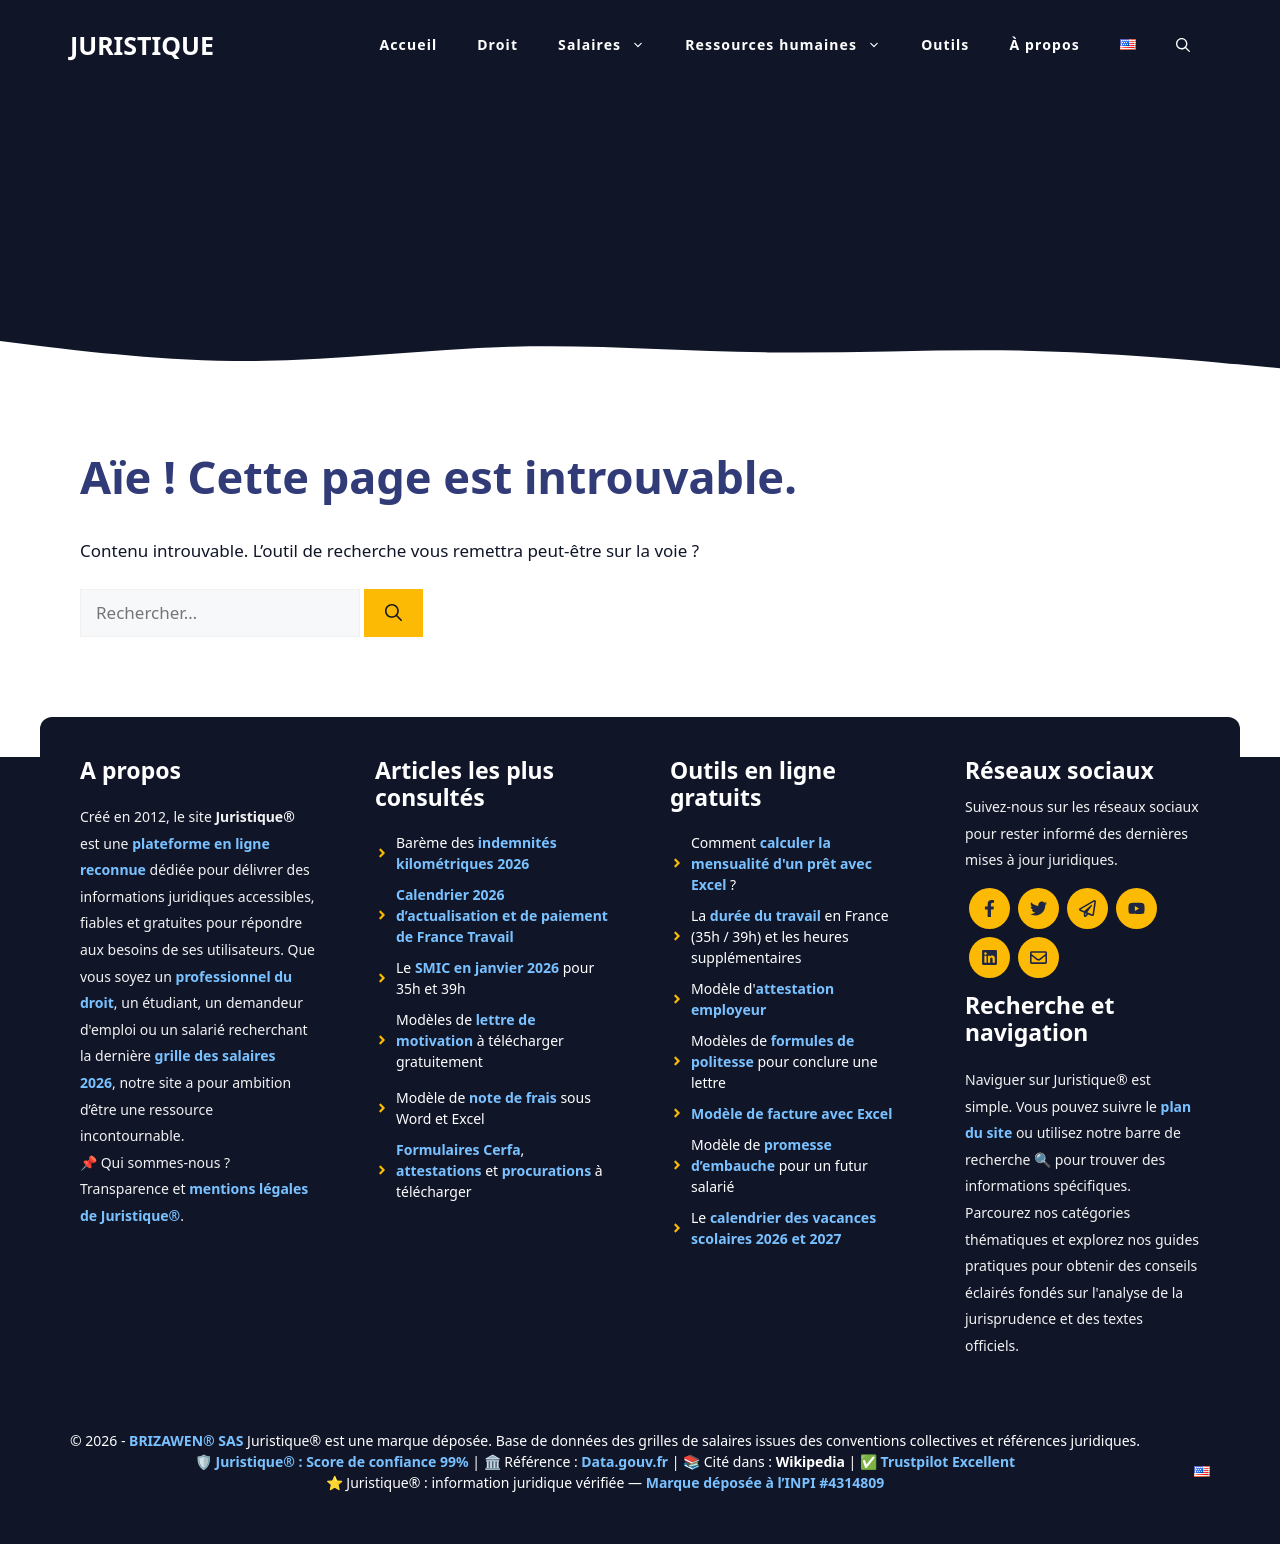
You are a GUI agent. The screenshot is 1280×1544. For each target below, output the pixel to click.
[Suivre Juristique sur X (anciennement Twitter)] (1038, 908)
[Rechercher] (393, 613)
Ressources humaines (793, 45)
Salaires (611, 45)
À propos (1045, 44)
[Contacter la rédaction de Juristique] (1038, 957)
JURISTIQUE (142, 45)
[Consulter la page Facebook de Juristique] (989, 908)
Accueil (408, 44)
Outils (945, 44)
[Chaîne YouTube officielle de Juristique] (1136, 908)
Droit (497, 44)
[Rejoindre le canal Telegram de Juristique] (1087, 908)
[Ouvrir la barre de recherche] (1183, 45)
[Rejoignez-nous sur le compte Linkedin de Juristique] (989, 957)
